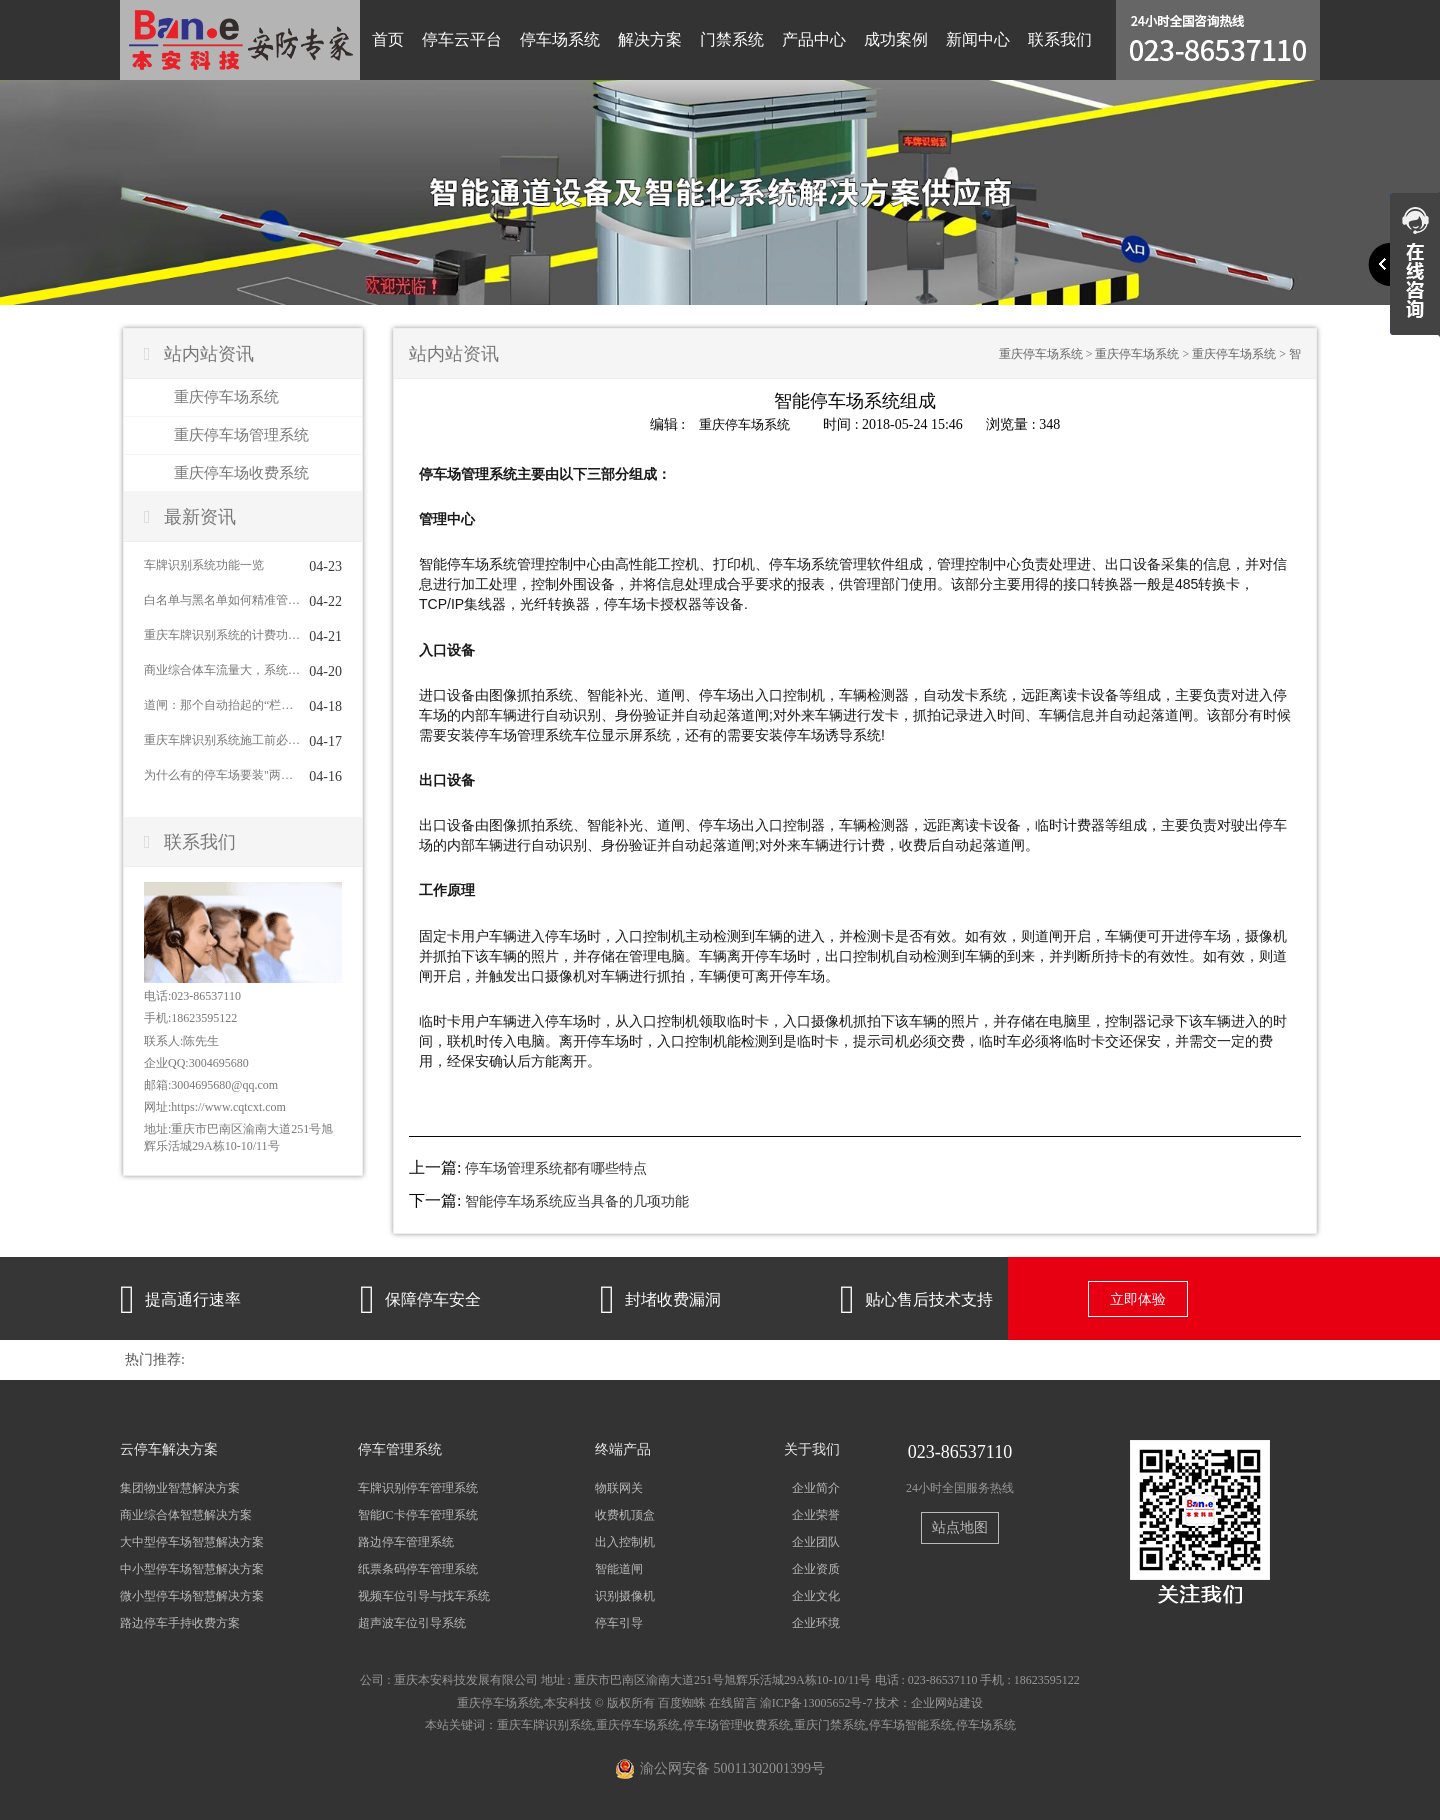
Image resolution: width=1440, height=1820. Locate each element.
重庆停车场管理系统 (241, 435)
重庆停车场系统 (226, 397)
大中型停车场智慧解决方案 (192, 1541)
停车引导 (619, 1623)
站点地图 (960, 1527)
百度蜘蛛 (682, 1702)
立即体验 (1138, 1298)
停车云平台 (462, 39)
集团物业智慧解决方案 (180, 1487)
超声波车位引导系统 (412, 1623)
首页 (388, 39)
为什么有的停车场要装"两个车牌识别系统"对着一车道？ (222, 775)
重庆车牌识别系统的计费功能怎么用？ (222, 635)
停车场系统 (560, 39)
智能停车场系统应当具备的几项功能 (577, 1200)
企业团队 (816, 1541)
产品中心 (814, 39)
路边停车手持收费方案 (180, 1623)
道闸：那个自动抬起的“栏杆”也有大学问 (222, 705)
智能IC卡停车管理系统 (418, 1514)
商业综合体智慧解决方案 (186, 1514)
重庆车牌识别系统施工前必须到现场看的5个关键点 (222, 740)
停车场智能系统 (911, 1724)
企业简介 (816, 1487)
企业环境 (816, 1623)
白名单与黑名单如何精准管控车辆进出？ (222, 600)
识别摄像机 (625, 1596)
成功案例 (896, 39)
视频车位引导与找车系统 (424, 1596)
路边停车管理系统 (406, 1541)
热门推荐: (155, 1358)
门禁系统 (732, 39)
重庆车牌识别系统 (545, 1724)
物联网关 (619, 1487)
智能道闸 (619, 1569)
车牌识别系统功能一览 (204, 565)
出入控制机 (625, 1541)
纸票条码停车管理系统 (418, 1569)
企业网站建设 (947, 1702)
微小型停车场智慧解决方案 (192, 1596)
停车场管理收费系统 (737, 1724)
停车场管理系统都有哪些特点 (556, 1167)
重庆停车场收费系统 (241, 473)
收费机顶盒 (625, 1514)
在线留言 (733, 1702)
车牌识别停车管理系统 (418, 1487)
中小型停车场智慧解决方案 (192, 1569)
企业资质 (816, 1569)
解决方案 (650, 39)
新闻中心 (978, 39)
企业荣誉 (816, 1514)
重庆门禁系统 (830, 1724)
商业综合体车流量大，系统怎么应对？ (222, 670)
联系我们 (1060, 39)
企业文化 (816, 1596)
